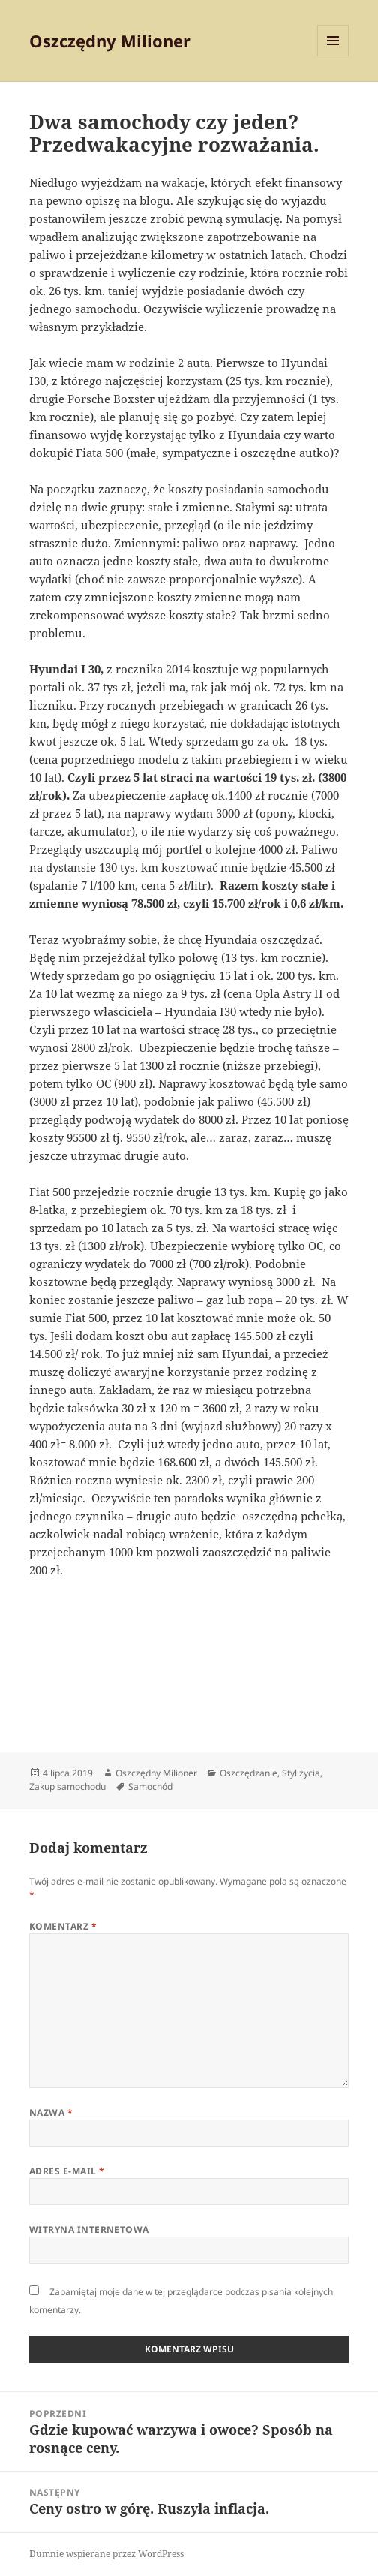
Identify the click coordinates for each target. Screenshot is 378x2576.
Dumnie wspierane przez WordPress (106, 2553)
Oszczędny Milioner (109, 40)
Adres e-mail (67, 2171)
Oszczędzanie (249, 1773)
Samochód (150, 1786)
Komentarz (63, 1926)
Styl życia (301, 1773)
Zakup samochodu (67, 1786)
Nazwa (51, 2112)
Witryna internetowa (89, 2229)
